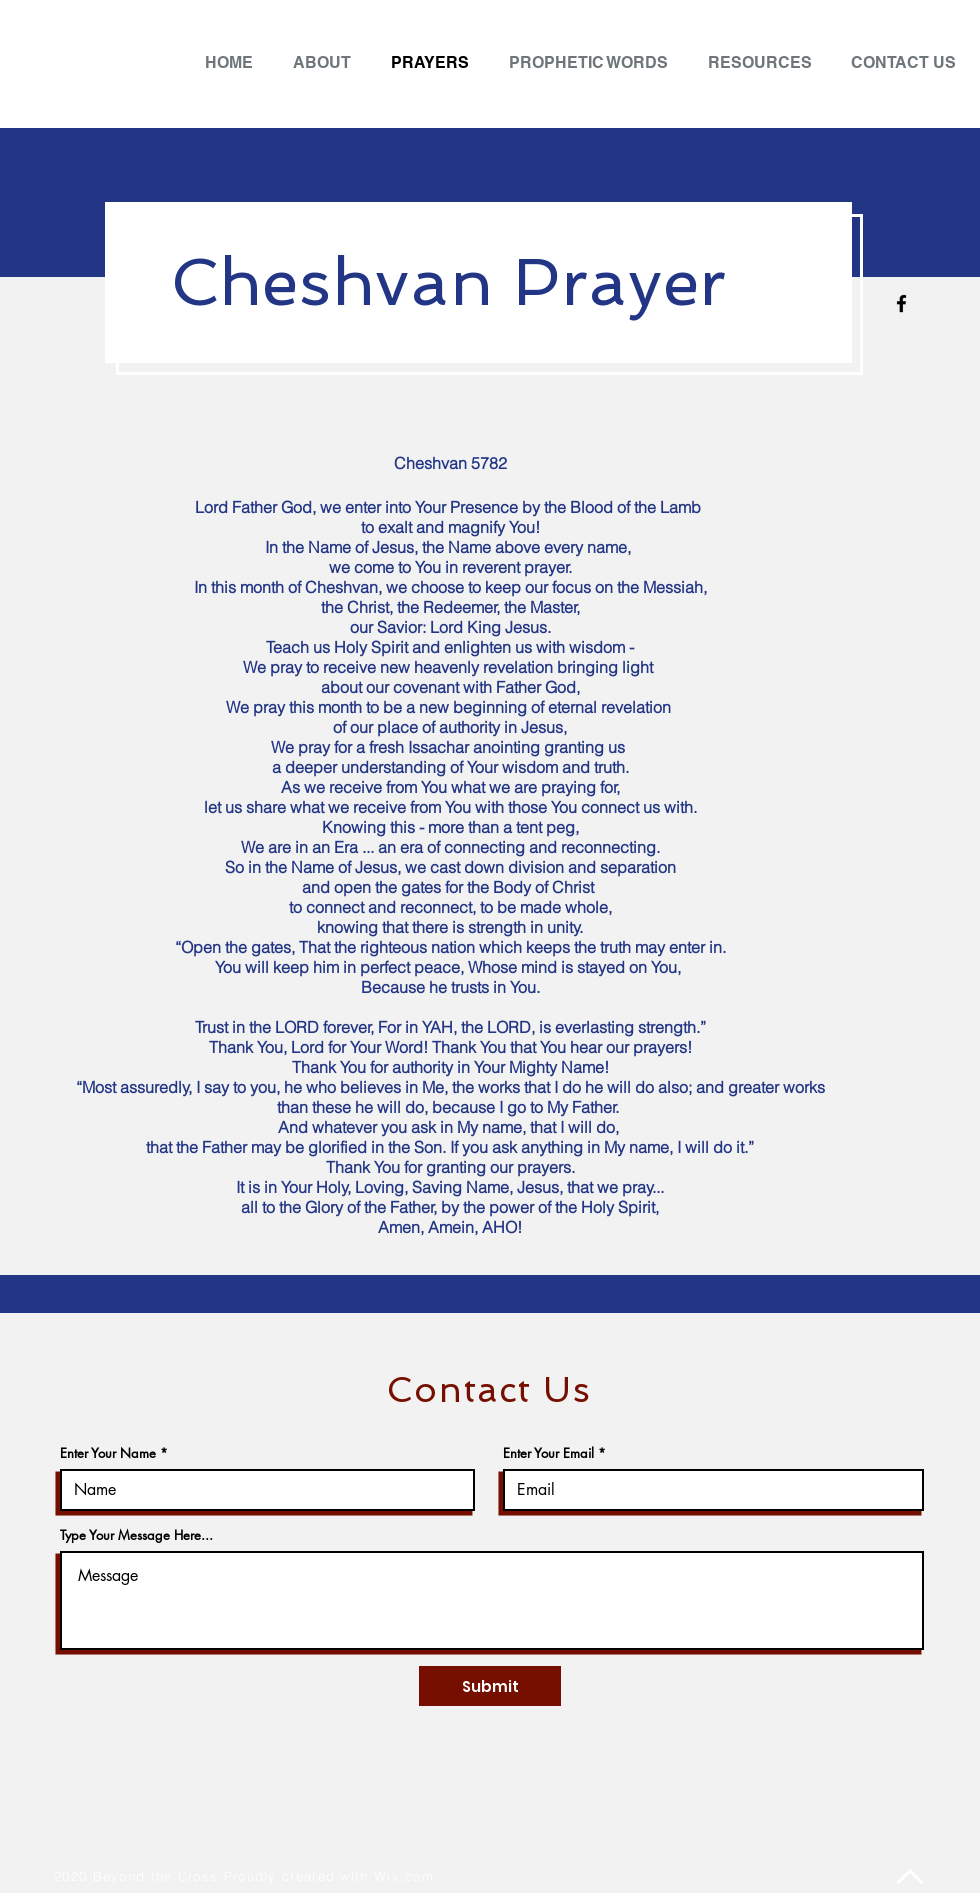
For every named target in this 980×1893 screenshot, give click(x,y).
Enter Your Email (548, 1453)
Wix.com (404, 1876)
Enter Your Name (108, 1453)
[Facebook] (901, 303)
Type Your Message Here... (136, 1535)
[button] (764, 62)
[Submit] (490, 1686)
